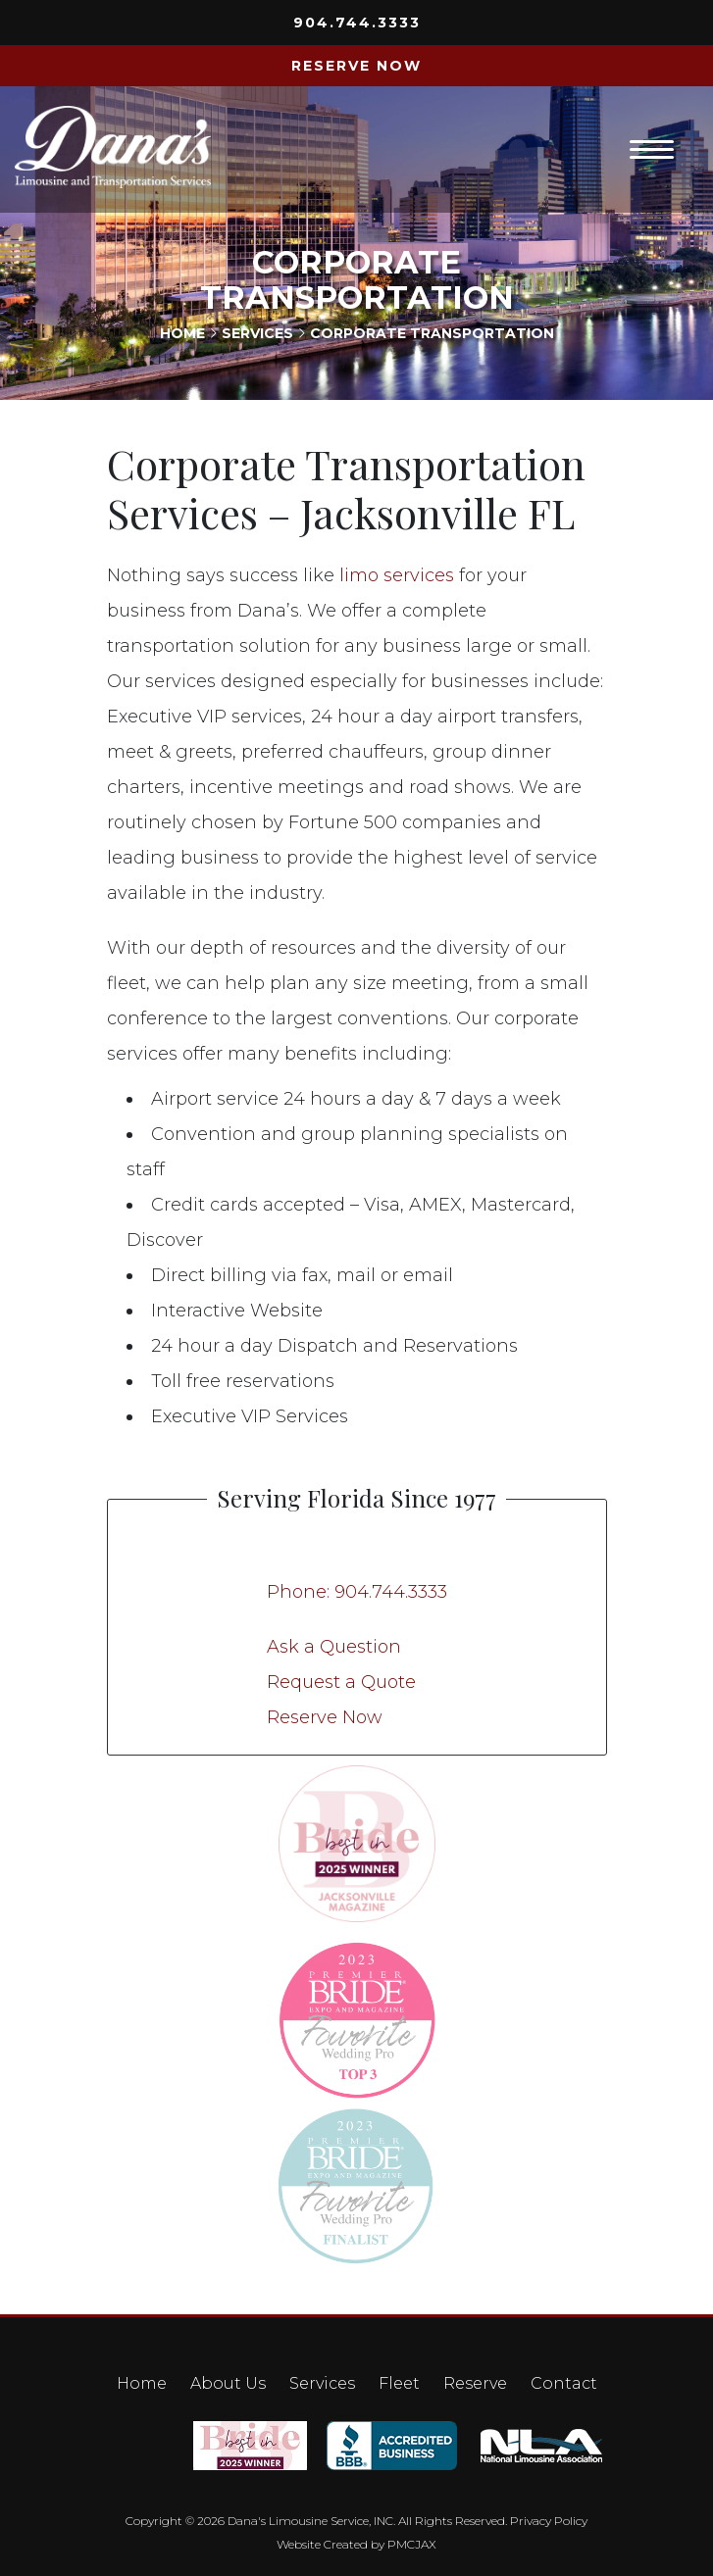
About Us (228, 2383)
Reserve (475, 2383)
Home (182, 333)
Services (257, 333)
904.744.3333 (357, 22)
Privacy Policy (548, 2520)
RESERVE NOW (356, 65)
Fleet (399, 2383)
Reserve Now (324, 1717)
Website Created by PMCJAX (356, 2544)
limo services (396, 575)
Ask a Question (334, 1647)
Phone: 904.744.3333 (357, 1592)
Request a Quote (341, 1682)
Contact (564, 2383)
